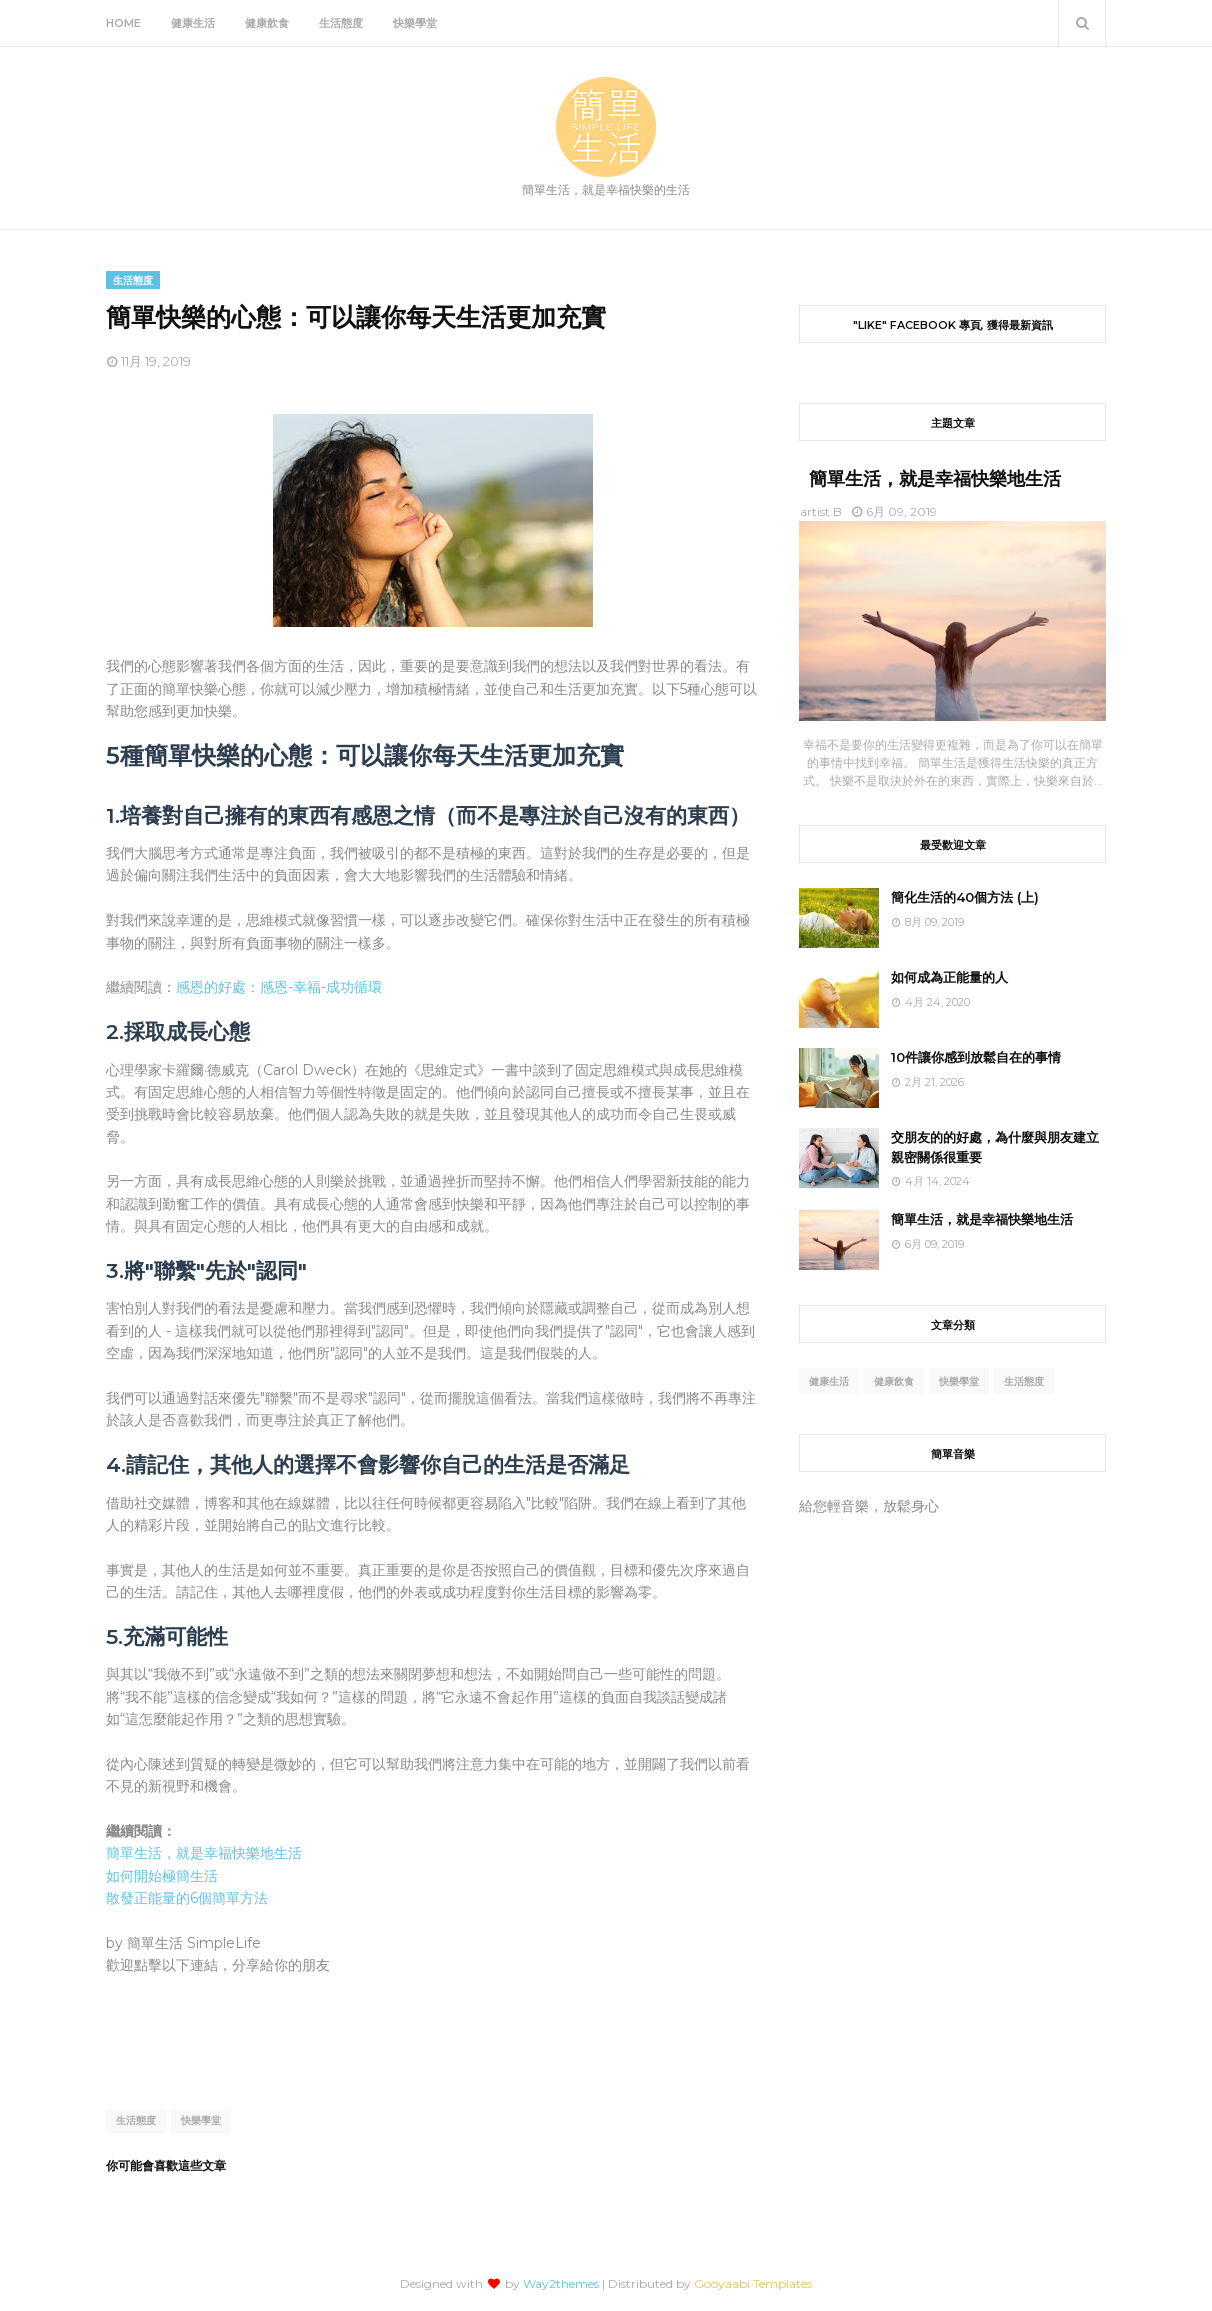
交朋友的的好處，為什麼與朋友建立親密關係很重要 (995, 1147)
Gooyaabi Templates (753, 2283)
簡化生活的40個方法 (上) (965, 897)
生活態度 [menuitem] (341, 23)
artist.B (821, 511)
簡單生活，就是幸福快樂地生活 (204, 1853)
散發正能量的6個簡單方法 (187, 1898)
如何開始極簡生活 (162, 1876)
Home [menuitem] (123, 23)
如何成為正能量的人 (949, 977)
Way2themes (561, 2283)
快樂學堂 (201, 2120)
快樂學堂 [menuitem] (415, 23)
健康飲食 (894, 1381)
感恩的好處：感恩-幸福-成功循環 (279, 987)
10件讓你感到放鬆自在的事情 (976, 1057)
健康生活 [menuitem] (193, 23)
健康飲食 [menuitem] (267, 23)
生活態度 (136, 2120)
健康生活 (829, 1381)
